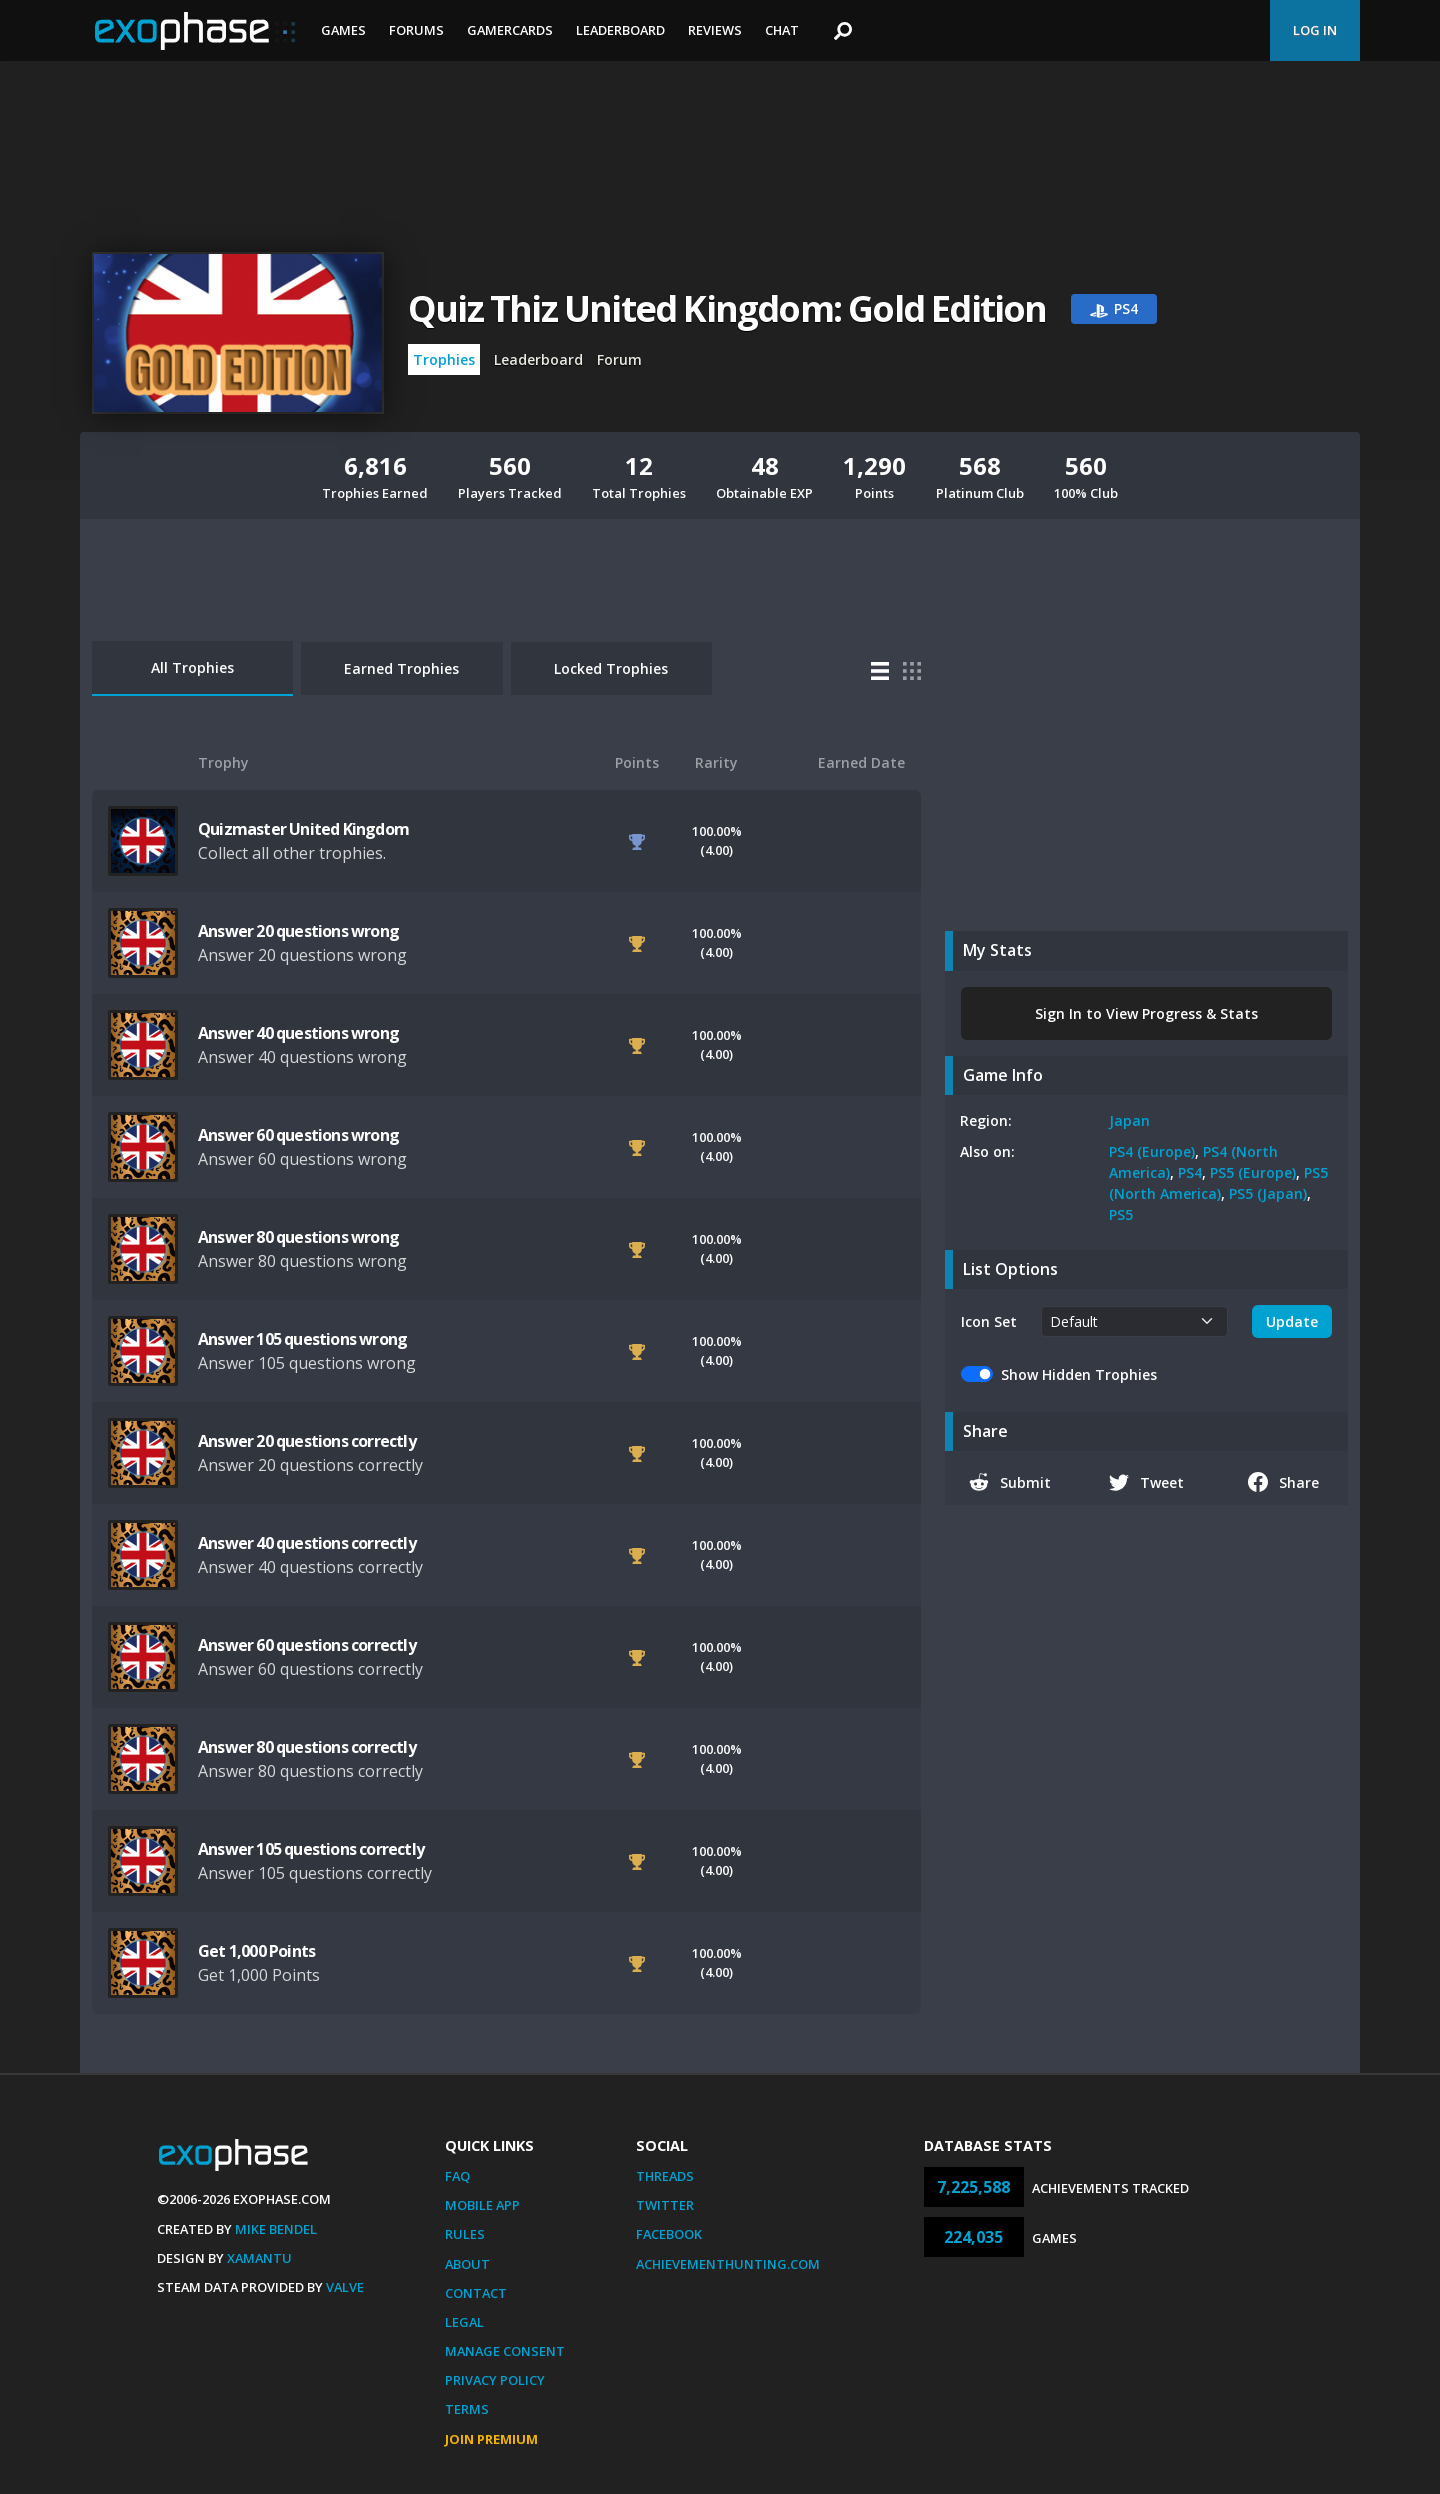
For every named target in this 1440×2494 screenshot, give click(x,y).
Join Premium (491, 2439)
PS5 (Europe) (1253, 1172)
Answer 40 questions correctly (307, 1543)
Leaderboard (620, 30)
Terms (467, 2409)
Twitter (665, 2205)
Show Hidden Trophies (1079, 1374)
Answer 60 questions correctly (307, 1645)
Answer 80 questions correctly (307, 1747)
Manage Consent (505, 2351)
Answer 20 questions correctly (307, 1441)
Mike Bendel (276, 2229)
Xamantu (259, 2258)
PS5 (1121, 1214)
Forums (416, 30)
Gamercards (510, 30)
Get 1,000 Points (256, 1951)
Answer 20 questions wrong (298, 931)
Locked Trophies (611, 668)
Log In (1315, 30)
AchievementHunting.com (728, 2264)
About (467, 2264)
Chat (782, 30)
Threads (665, 2176)
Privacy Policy (495, 2380)
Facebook (669, 2234)
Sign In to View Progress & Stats (1146, 1013)
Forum (619, 359)
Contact (476, 2293)
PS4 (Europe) (1152, 1151)
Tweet (1146, 1482)
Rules (465, 2234)
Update (1292, 1321)
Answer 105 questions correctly (311, 1849)
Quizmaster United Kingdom (303, 829)
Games (343, 30)
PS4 (1190, 1172)
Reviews (715, 30)
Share (1283, 1482)
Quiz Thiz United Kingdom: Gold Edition (727, 308)
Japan (1129, 1120)
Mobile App (482, 2205)
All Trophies (192, 667)
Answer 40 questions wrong (298, 1033)
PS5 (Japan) (1268, 1193)
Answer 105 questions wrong (302, 1339)
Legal (464, 2322)
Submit (1010, 1482)
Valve (345, 2287)
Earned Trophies (401, 668)
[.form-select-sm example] (1134, 1321)
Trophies (444, 359)
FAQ (457, 2176)
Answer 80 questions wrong (298, 1237)
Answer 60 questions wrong (298, 1135)
